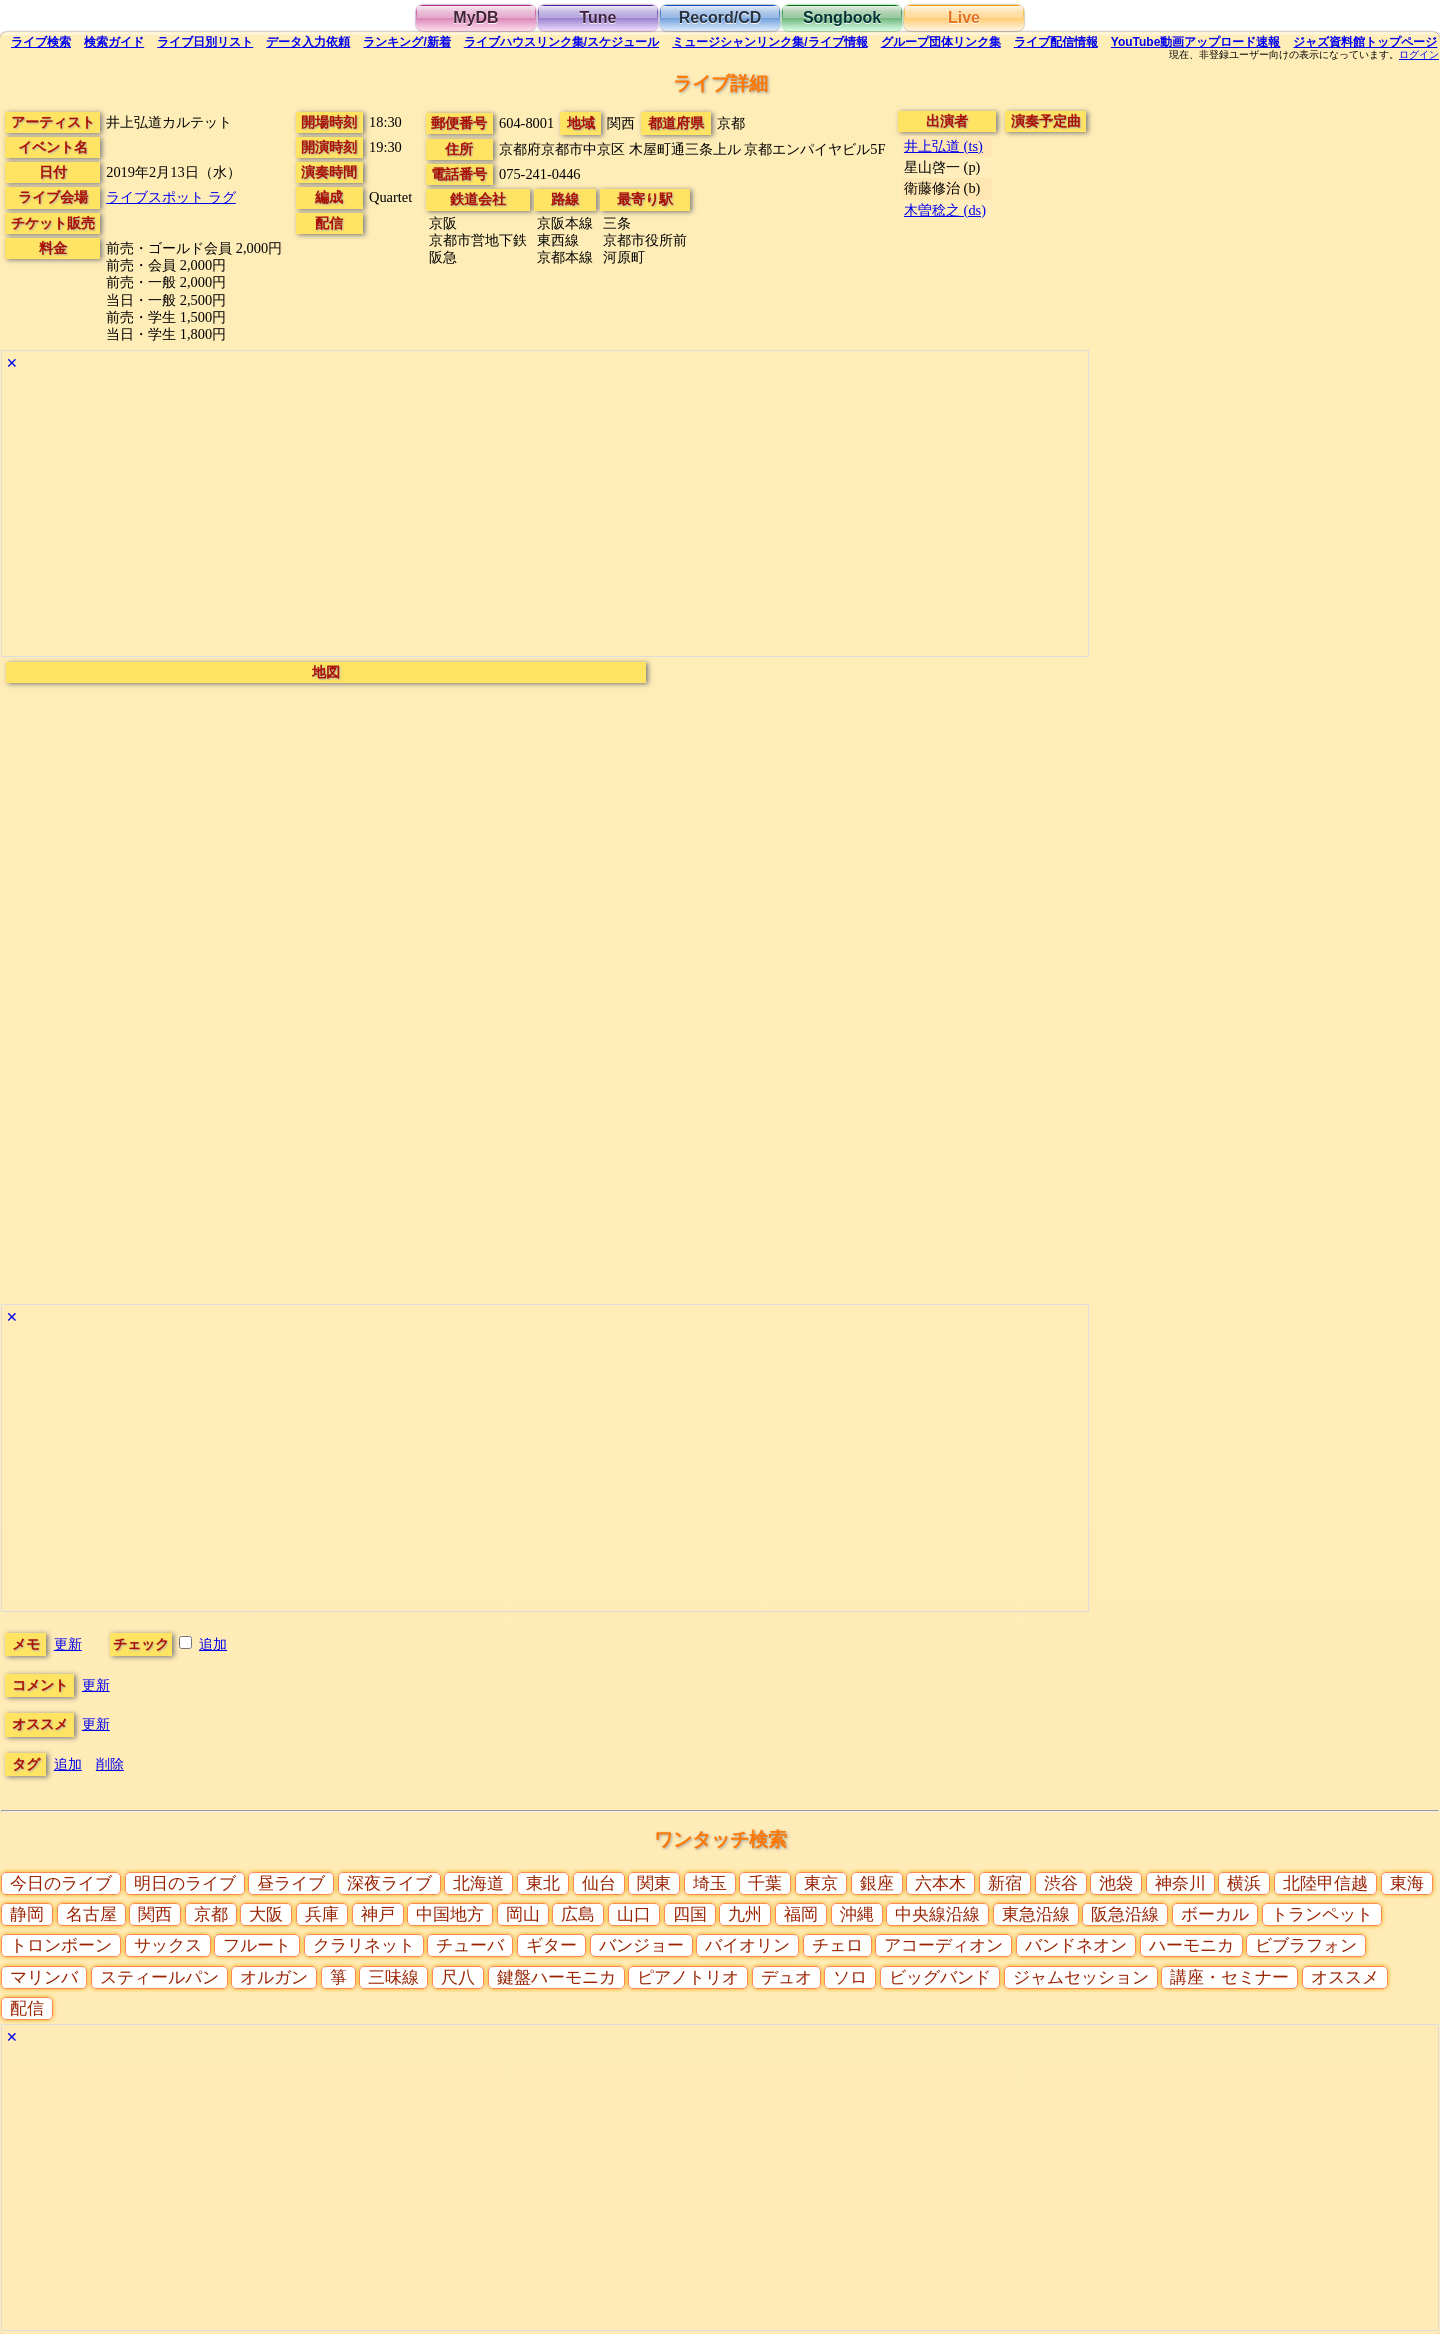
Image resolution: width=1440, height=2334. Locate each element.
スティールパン (159, 1977)
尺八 (458, 1977)
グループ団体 (941, 42)
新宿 (1005, 1883)
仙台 (599, 1883)
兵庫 (322, 1914)
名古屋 (91, 1914)
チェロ (837, 1945)
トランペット (1322, 1914)
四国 (690, 1914)
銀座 (877, 1883)
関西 (155, 1914)
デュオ (786, 1977)
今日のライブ (61, 1883)
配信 (1056, 42)
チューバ (470, 1945)
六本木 (940, 1883)
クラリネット (364, 1945)
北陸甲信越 (1325, 1883)
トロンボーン (61, 1945)
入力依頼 (308, 42)
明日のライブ (185, 1883)
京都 (211, 1914)
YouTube (1196, 42)
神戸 (378, 1914)
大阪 (266, 1914)
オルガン (274, 1977)
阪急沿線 (1125, 1914)
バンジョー (641, 1945)
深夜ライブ (389, 1883)
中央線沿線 (937, 1914)
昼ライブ (291, 1883)
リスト (205, 42)
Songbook (842, 17)
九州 (745, 1914)
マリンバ (44, 1977)
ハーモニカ (1191, 1945)
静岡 (27, 1914)
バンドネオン (1076, 1945)
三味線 (393, 1977)
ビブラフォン (1306, 1945)
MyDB (475, 17)
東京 (821, 1883)
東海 (1407, 1883)
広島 (578, 1914)
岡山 (523, 1914)
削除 (110, 1764)
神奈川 (1180, 1883)
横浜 (1244, 1883)
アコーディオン (943, 1945)
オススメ (1345, 1977)
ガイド (114, 42)
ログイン (1419, 55)
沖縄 (857, 1914)
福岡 (801, 1914)
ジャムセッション (1081, 1977)
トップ (1365, 42)
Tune (597, 17)
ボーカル (1215, 1914)
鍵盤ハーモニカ (556, 1977)
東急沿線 (1036, 1914)
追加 (213, 1644)
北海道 (478, 1883)
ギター (551, 1945)
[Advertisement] (545, 516)
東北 (543, 1883)
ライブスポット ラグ (171, 197)
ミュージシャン (769, 42)
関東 (654, 1883)
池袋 (1116, 1883)
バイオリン (747, 1945)
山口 (634, 1914)
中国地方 (450, 1914)
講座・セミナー (1229, 1977)
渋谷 (1061, 1883)
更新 (68, 1644)
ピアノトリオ (688, 1977)
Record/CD (720, 17)
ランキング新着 (406, 42)
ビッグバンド (940, 1977)
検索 (41, 42)
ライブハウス (561, 42)
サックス (168, 1945)
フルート (257, 1945)
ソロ (850, 1977)
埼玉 (710, 1883)
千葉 (765, 1883)
